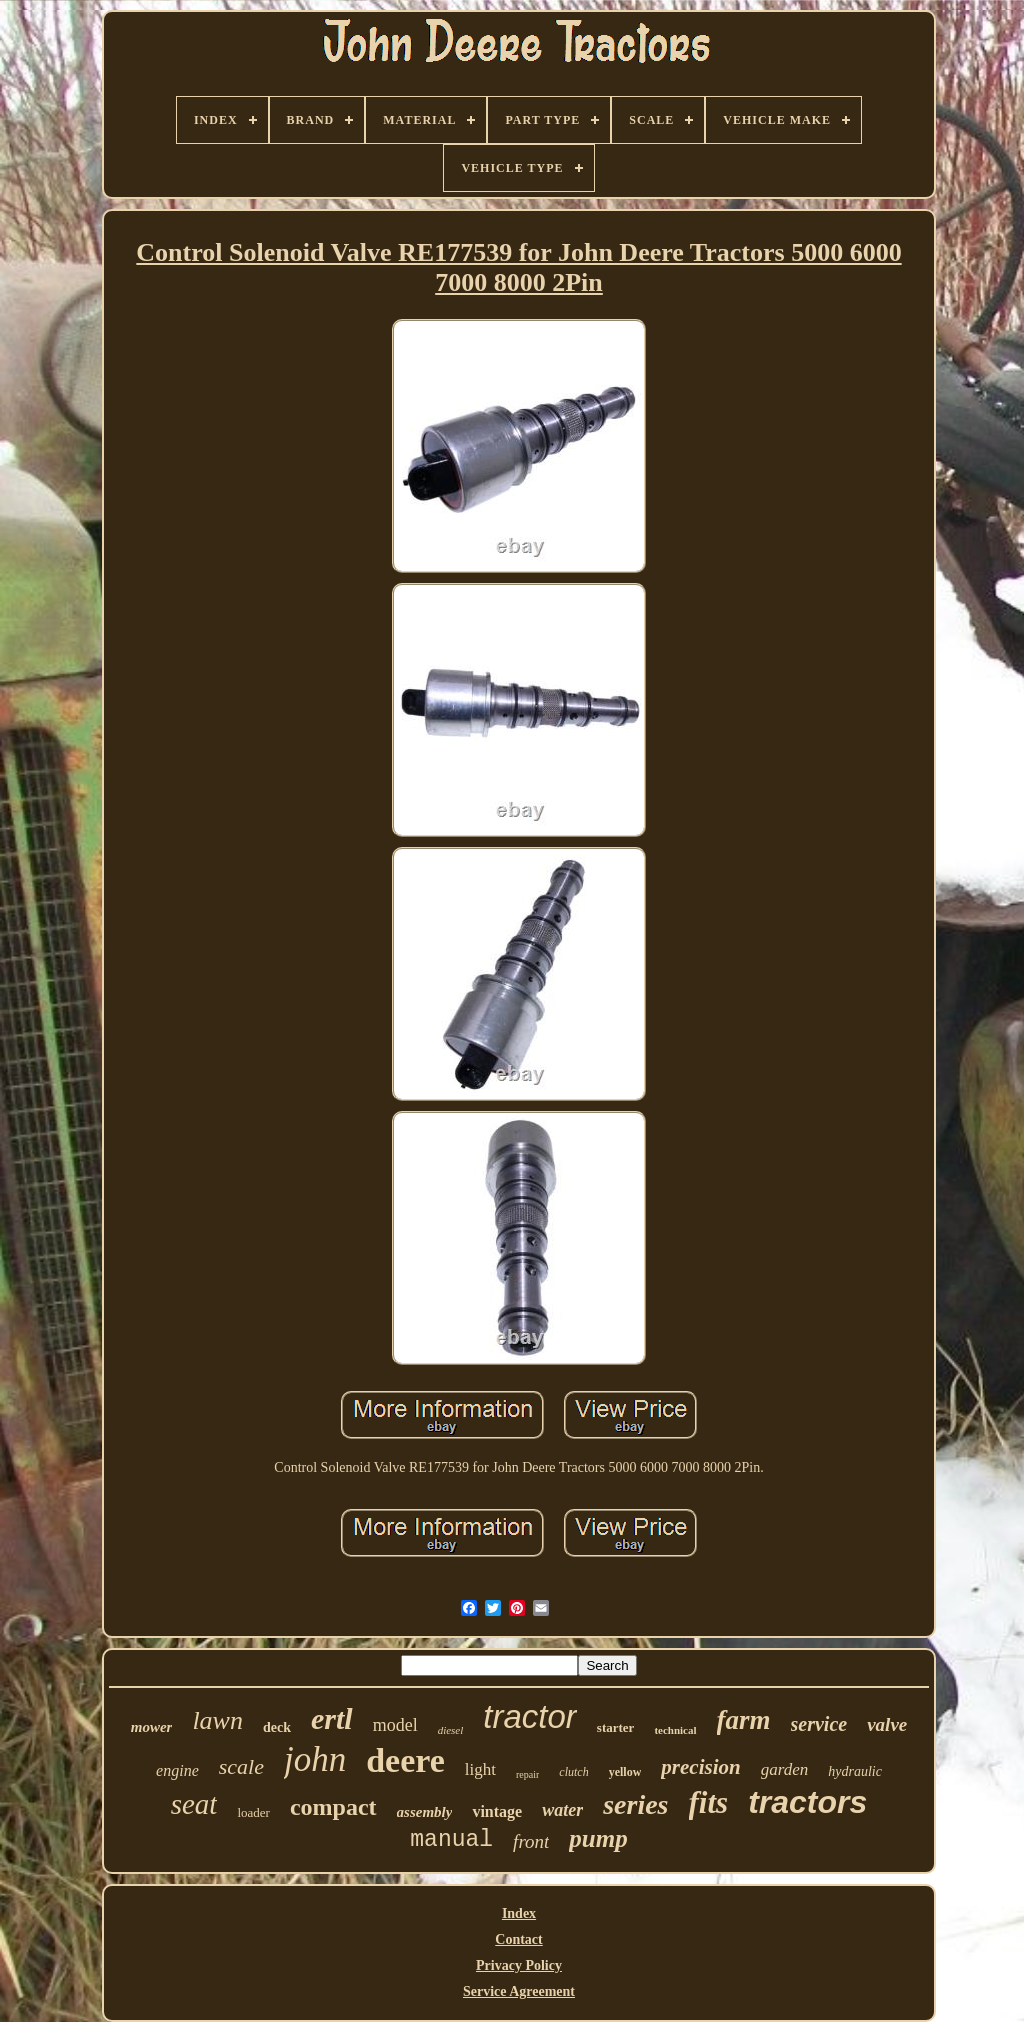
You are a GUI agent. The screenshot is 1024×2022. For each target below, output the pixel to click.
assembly (425, 1812)
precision (700, 1767)
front (531, 1841)
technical (675, 1730)
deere (405, 1760)
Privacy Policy (519, 1965)
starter (616, 1727)
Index (519, 1913)
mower (152, 1727)
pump (598, 1838)
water (562, 1810)
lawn (217, 1720)
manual (451, 1840)
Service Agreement (519, 1991)
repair (527, 1774)
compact (333, 1807)
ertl (332, 1718)
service (819, 1724)
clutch (573, 1772)
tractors (807, 1802)
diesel (451, 1730)
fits (709, 1802)
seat (194, 1804)
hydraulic (855, 1771)
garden (785, 1769)
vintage (497, 1811)
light (480, 1769)
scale (241, 1766)
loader (253, 1812)
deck (277, 1727)
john (315, 1759)
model (395, 1725)
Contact (518, 1939)
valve (887, 1724)
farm (744, 1720)
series (635, 1804)
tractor (530, 1716)
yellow (625, 1772)
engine (177, 1770)
